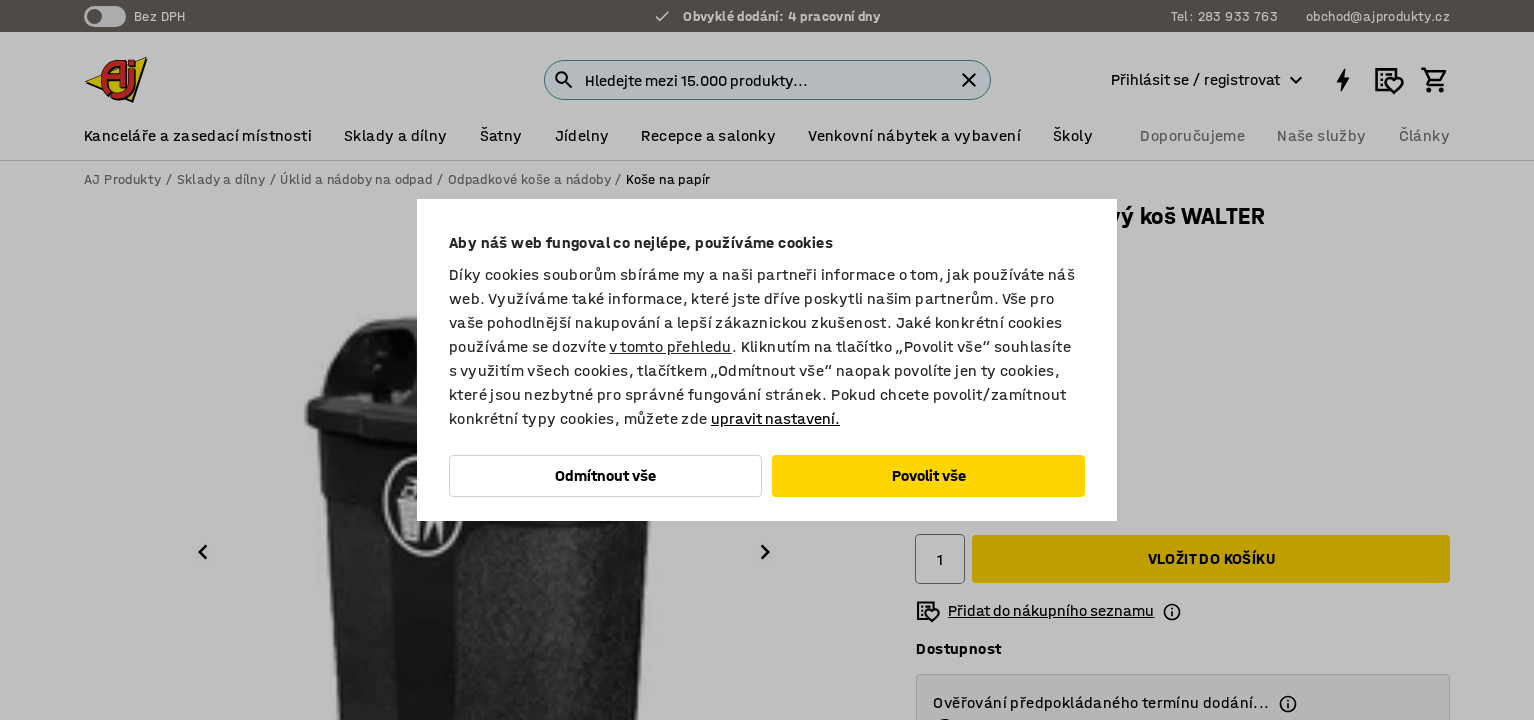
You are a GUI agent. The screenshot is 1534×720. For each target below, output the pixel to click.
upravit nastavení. (775, 418)
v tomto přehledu (670, 346)
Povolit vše (929, 475)
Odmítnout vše (605, 475)
